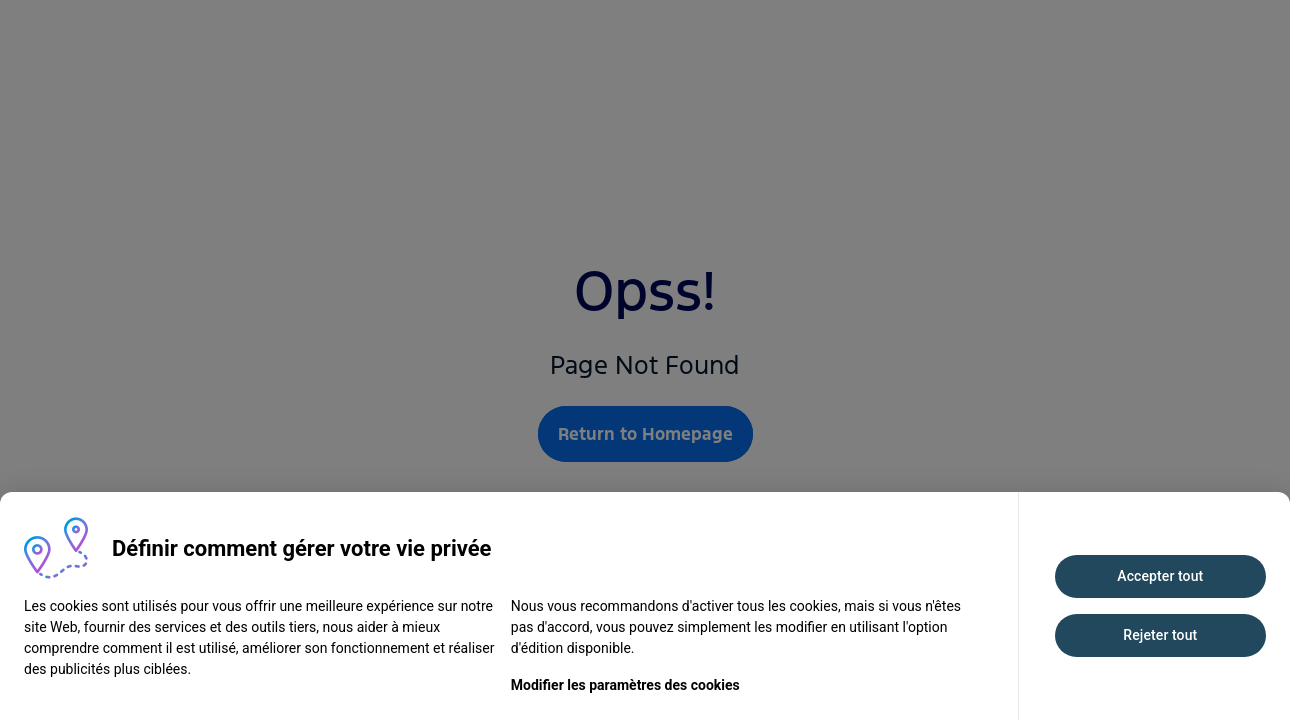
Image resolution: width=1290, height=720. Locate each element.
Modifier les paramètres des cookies (625, 685)
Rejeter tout (1160, 635)
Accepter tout (1160, 576)
